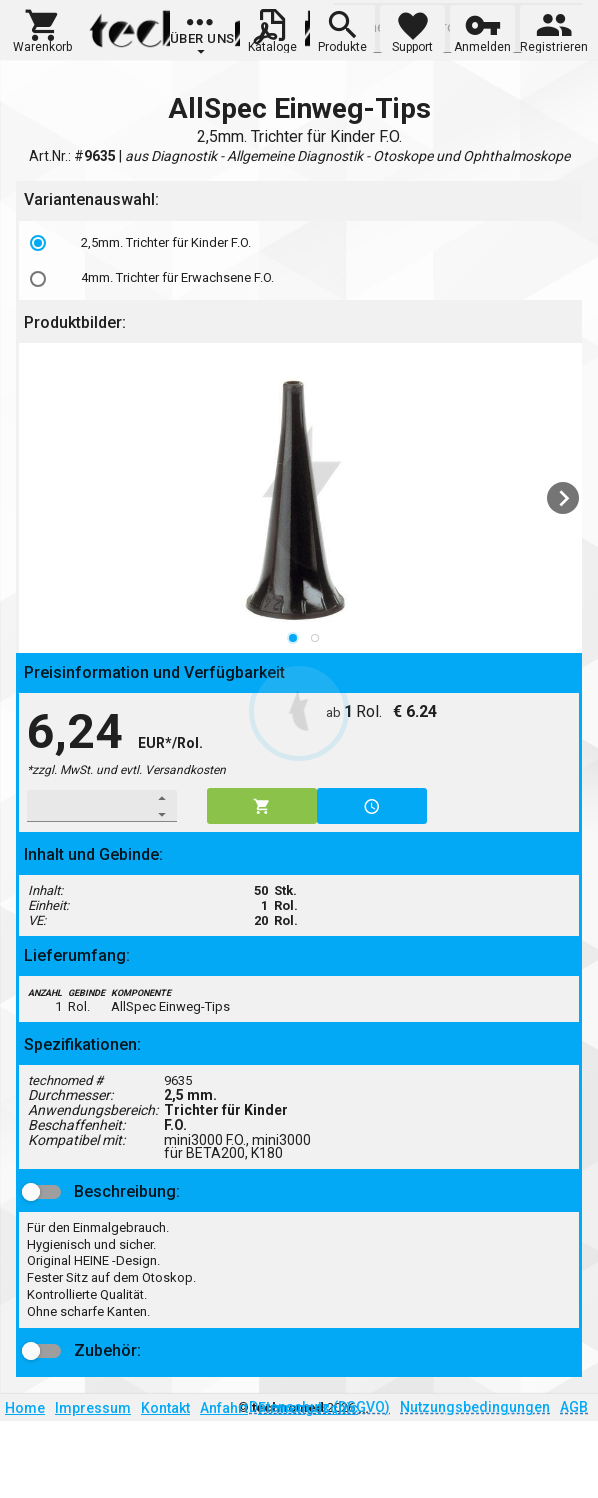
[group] (202, 35)
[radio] (38, 243)
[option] (303, 243)
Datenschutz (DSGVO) (319, 1407)
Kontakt (165, 1408)
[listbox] (303, 260)
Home (25, 1408)
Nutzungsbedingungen (475, 1407)
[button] (42, 29)
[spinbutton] (88, 806)
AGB (574, 1407)
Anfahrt (224, 1408)
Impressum (93, 1408)
